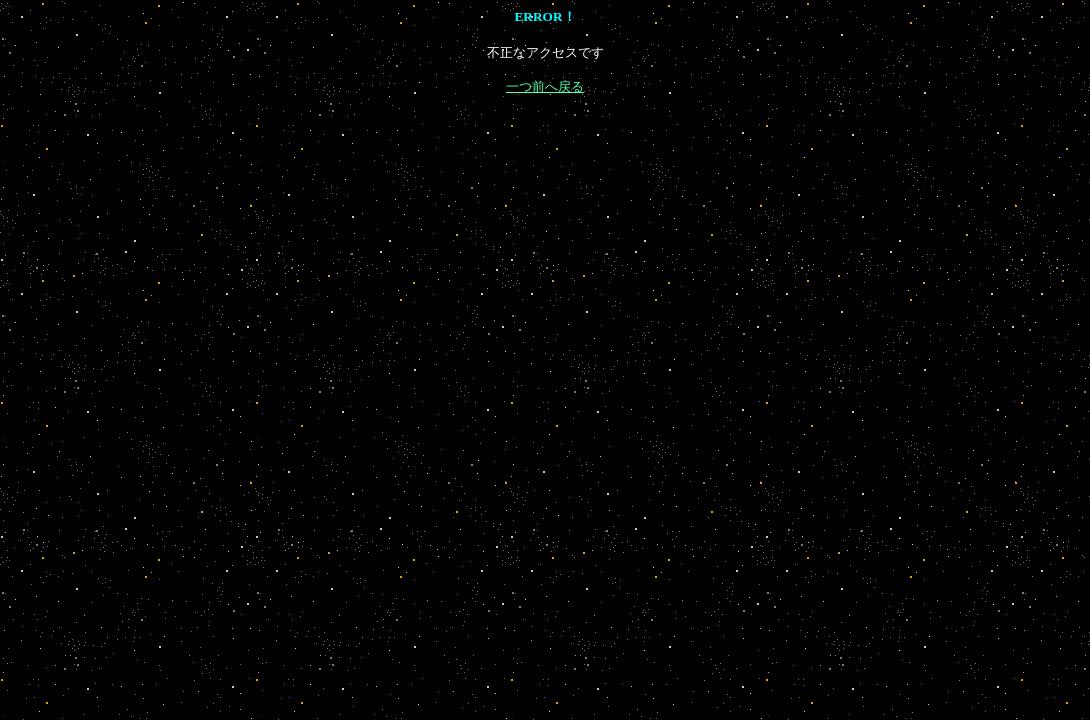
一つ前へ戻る (545, 86)
